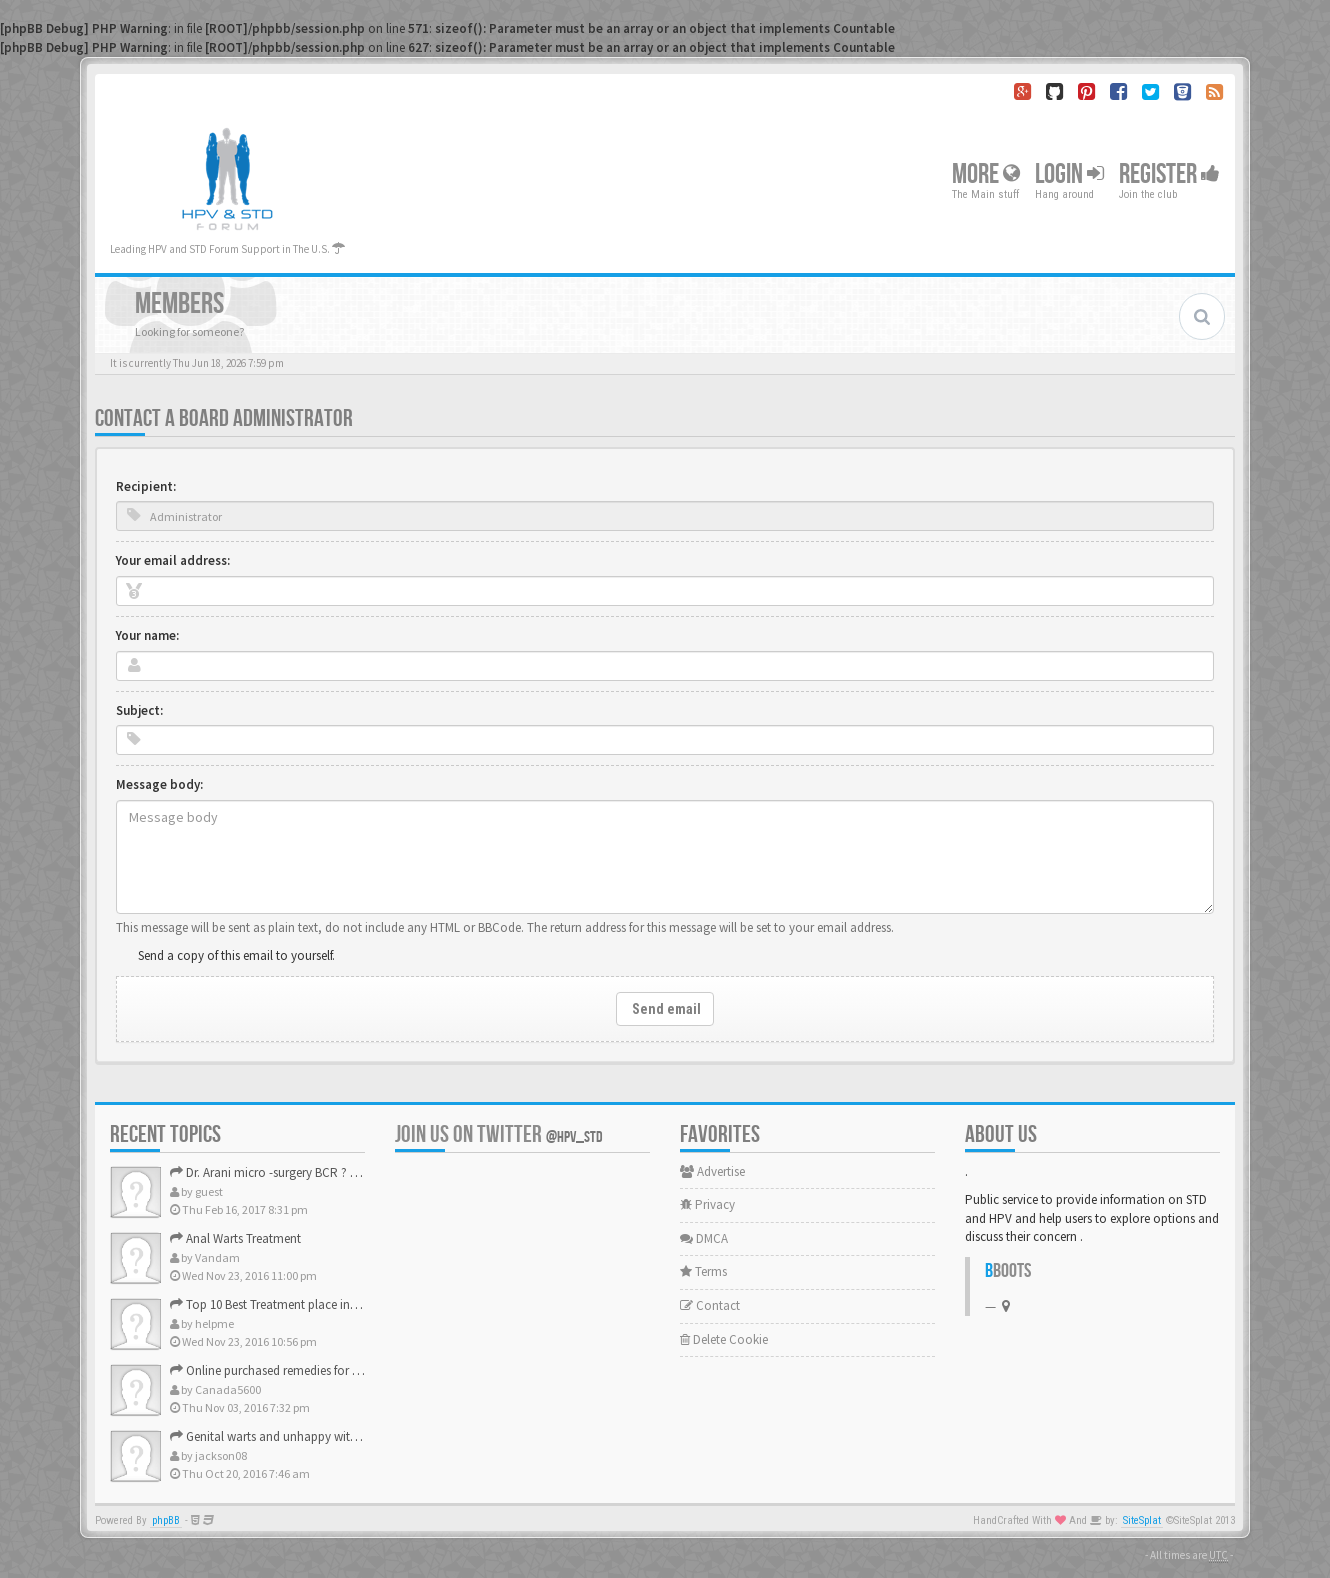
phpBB (166, 1520)
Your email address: (173, 560)
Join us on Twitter (499, 1134)
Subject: (139, 710)
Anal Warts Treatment (235, 1238)
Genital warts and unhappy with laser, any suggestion (321, 1436)
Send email (665, 1009)
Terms (703, 1271)
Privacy (707, 1204)
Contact (710, 1305)
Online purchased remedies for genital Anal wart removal (330, 1370)
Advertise (712, 1171)
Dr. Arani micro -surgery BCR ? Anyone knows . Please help (334, 1172)
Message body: (159, 784)
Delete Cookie (724, 1339)
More (986, 174)
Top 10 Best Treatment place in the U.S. (281, 1304)
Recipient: (146, 486)
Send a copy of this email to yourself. (236, 955)
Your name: (147, 635)
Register (1169, 174)
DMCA (704, 1238)
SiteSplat (1142, 1520)
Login (1069, 174)
